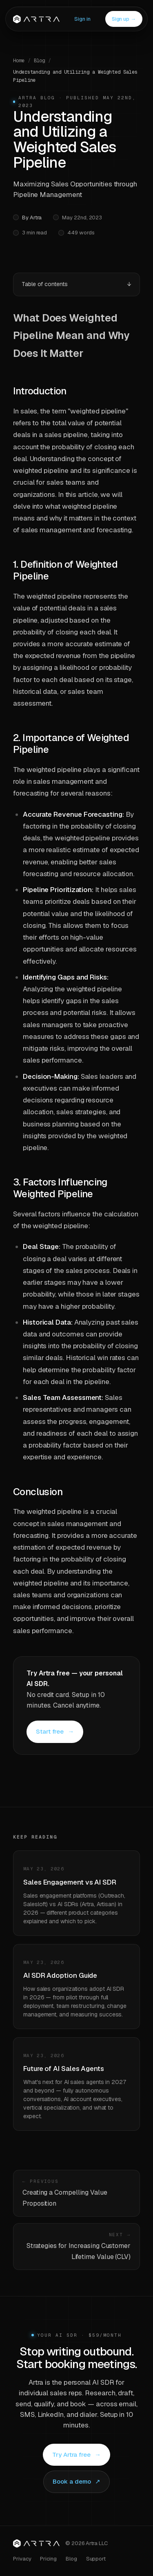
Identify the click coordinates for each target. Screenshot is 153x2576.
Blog (39, 60)
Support (96, 2558)
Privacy (22, 2558)
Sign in (82, 18)
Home (18, 60)
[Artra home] (36, 2543)
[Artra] (36, 19)
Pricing (48, 2558)
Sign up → (124, 18)
